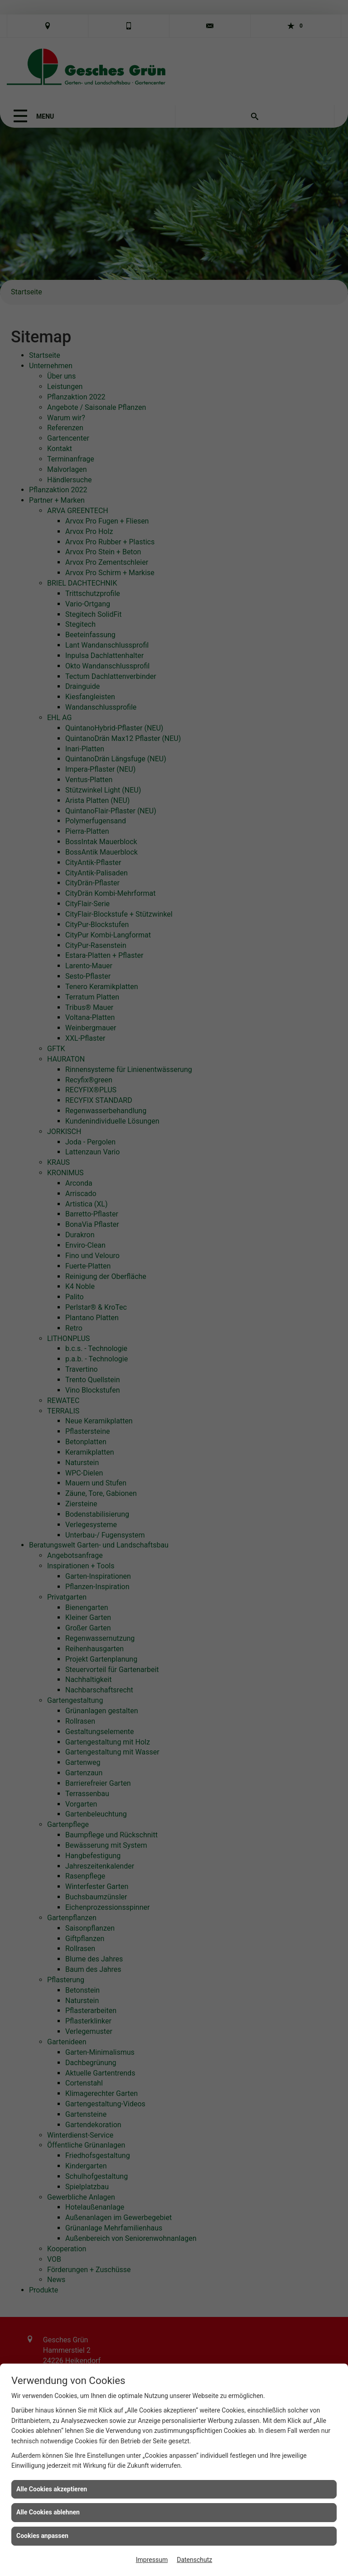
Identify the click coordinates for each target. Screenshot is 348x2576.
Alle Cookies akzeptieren (51, 2489)
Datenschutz (194, 2559)
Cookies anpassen (42, 2535)
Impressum (152, 2559)
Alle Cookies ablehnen (48, 2512)
